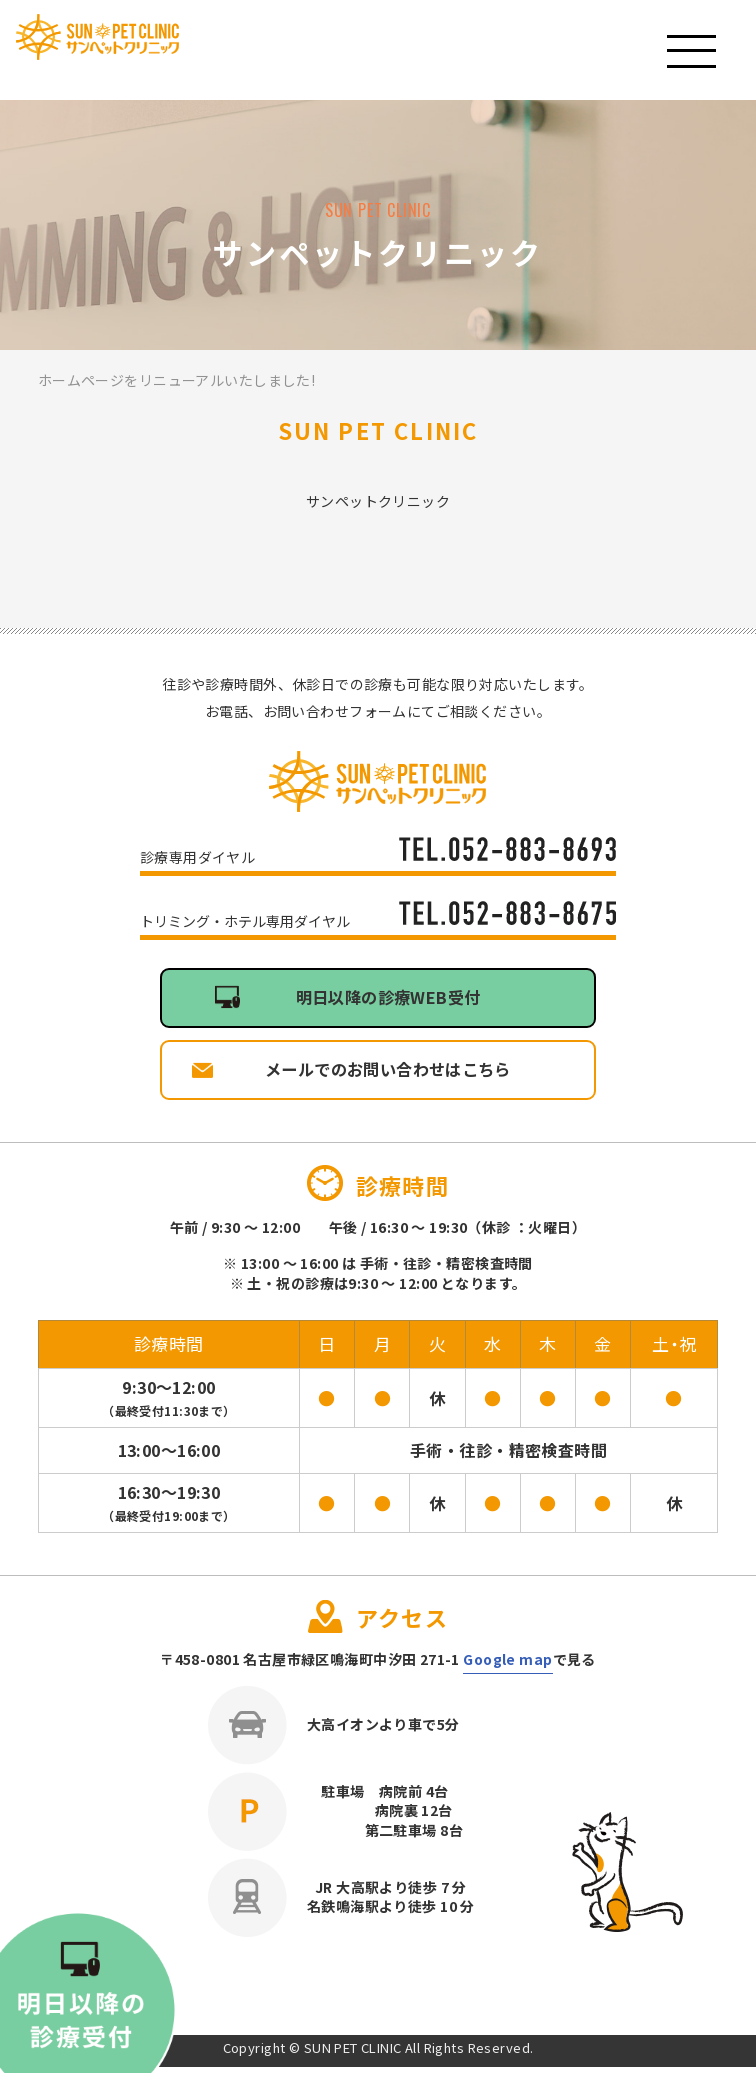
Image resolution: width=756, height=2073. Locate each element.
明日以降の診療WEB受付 (387, 999)
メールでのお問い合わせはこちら (388, 1074)
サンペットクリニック (134, 52)
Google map (507, 1665)
